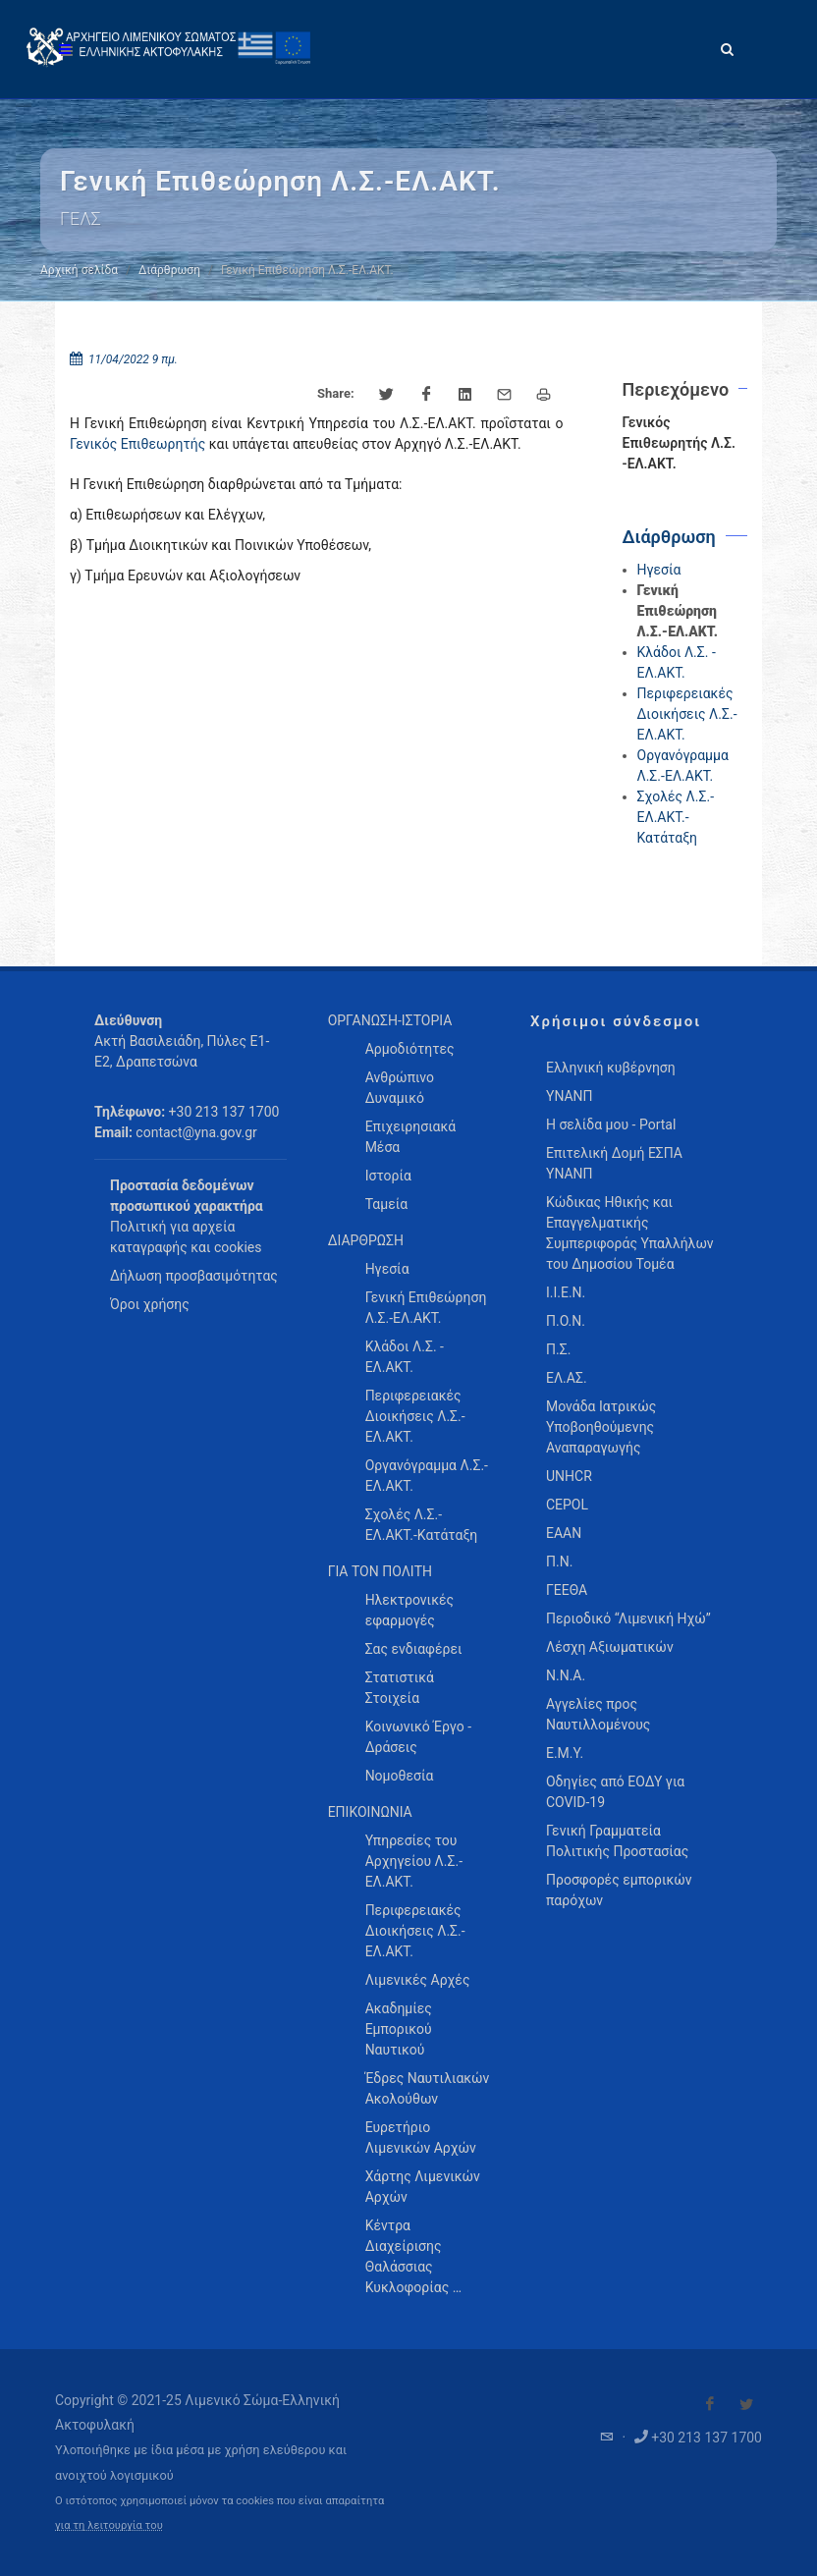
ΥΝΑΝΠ (569, 1096)
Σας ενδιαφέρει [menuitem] (414, 1649)
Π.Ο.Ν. (565, 1321)
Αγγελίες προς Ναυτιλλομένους (598, 1714)
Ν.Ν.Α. (565, 1675)
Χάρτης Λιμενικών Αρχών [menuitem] (422, 2186)
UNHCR (569, 1476)
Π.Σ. (558, 1349)
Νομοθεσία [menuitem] (399, 1775)
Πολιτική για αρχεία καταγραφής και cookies (185, 1237)
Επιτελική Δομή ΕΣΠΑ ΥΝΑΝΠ (614, 1163)
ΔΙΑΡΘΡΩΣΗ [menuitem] (366, 1240)
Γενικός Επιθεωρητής (137, 444)
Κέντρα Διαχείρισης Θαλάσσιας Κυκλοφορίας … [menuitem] (413, 2256)
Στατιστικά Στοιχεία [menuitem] (399, 1688)
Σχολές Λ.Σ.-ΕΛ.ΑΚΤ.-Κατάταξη (676, 817)
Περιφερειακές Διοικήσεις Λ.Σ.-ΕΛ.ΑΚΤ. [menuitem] (415, 1416)
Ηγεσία (659, 569)
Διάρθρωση (169, 270)
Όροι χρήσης (150, 1304)
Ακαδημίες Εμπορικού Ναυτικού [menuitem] (398, 2029)
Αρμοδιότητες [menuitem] (410, 1049)
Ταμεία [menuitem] (386, 1204)
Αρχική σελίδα (79, 270)
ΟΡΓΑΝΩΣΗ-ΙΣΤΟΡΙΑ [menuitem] (390, 1020)
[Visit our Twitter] (746, 2404)
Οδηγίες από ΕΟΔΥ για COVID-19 (615, 1792)
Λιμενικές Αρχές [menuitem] (417, 1980)
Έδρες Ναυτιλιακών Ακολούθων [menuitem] (427, 2088)
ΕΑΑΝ (563, 1533)
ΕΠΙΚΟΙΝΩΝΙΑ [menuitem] (370, 1812)
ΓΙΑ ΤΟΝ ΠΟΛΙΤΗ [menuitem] (380, 1571)
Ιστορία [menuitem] (388, 1175)
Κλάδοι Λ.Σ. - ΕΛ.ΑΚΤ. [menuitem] (404, 1357)
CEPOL (567, 1504)
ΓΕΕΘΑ (566, 1590)
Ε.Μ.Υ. (564, 1753)
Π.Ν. (559, 1561)
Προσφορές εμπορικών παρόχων (619, 1890)
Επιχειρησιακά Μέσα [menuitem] (411, 1137)
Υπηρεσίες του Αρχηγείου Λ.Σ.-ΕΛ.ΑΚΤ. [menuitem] (414, 1861)
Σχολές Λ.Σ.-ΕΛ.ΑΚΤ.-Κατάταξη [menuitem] (421, 1525)
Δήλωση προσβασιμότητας (194, 1276)
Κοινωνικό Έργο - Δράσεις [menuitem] (418, 1737)
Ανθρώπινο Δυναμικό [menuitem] (399, 1087)
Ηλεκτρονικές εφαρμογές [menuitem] (409, 1610)
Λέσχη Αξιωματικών (610, 1647)
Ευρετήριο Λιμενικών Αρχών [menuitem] (420, 2137)
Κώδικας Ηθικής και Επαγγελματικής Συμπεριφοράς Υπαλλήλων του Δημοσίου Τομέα (630, 1233)
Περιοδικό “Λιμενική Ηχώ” (628, 1618)
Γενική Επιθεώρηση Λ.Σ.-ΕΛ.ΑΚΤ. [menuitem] (426, 1307)
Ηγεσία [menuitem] (387, 1269)
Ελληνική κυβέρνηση (611, 1067)
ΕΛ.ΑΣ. (566, 1378)
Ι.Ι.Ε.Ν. (565, 1292)
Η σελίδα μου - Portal (611, 1124)
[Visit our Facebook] (710, 2404)
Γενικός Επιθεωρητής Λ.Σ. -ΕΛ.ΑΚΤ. (679, 442)
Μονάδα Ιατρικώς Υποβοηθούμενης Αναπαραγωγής (601, 1426)
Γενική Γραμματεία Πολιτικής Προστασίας (617, 1841)
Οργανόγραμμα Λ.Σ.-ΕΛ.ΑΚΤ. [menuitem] (426, 1475)
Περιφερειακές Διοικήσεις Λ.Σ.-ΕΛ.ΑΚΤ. (687, 713)
